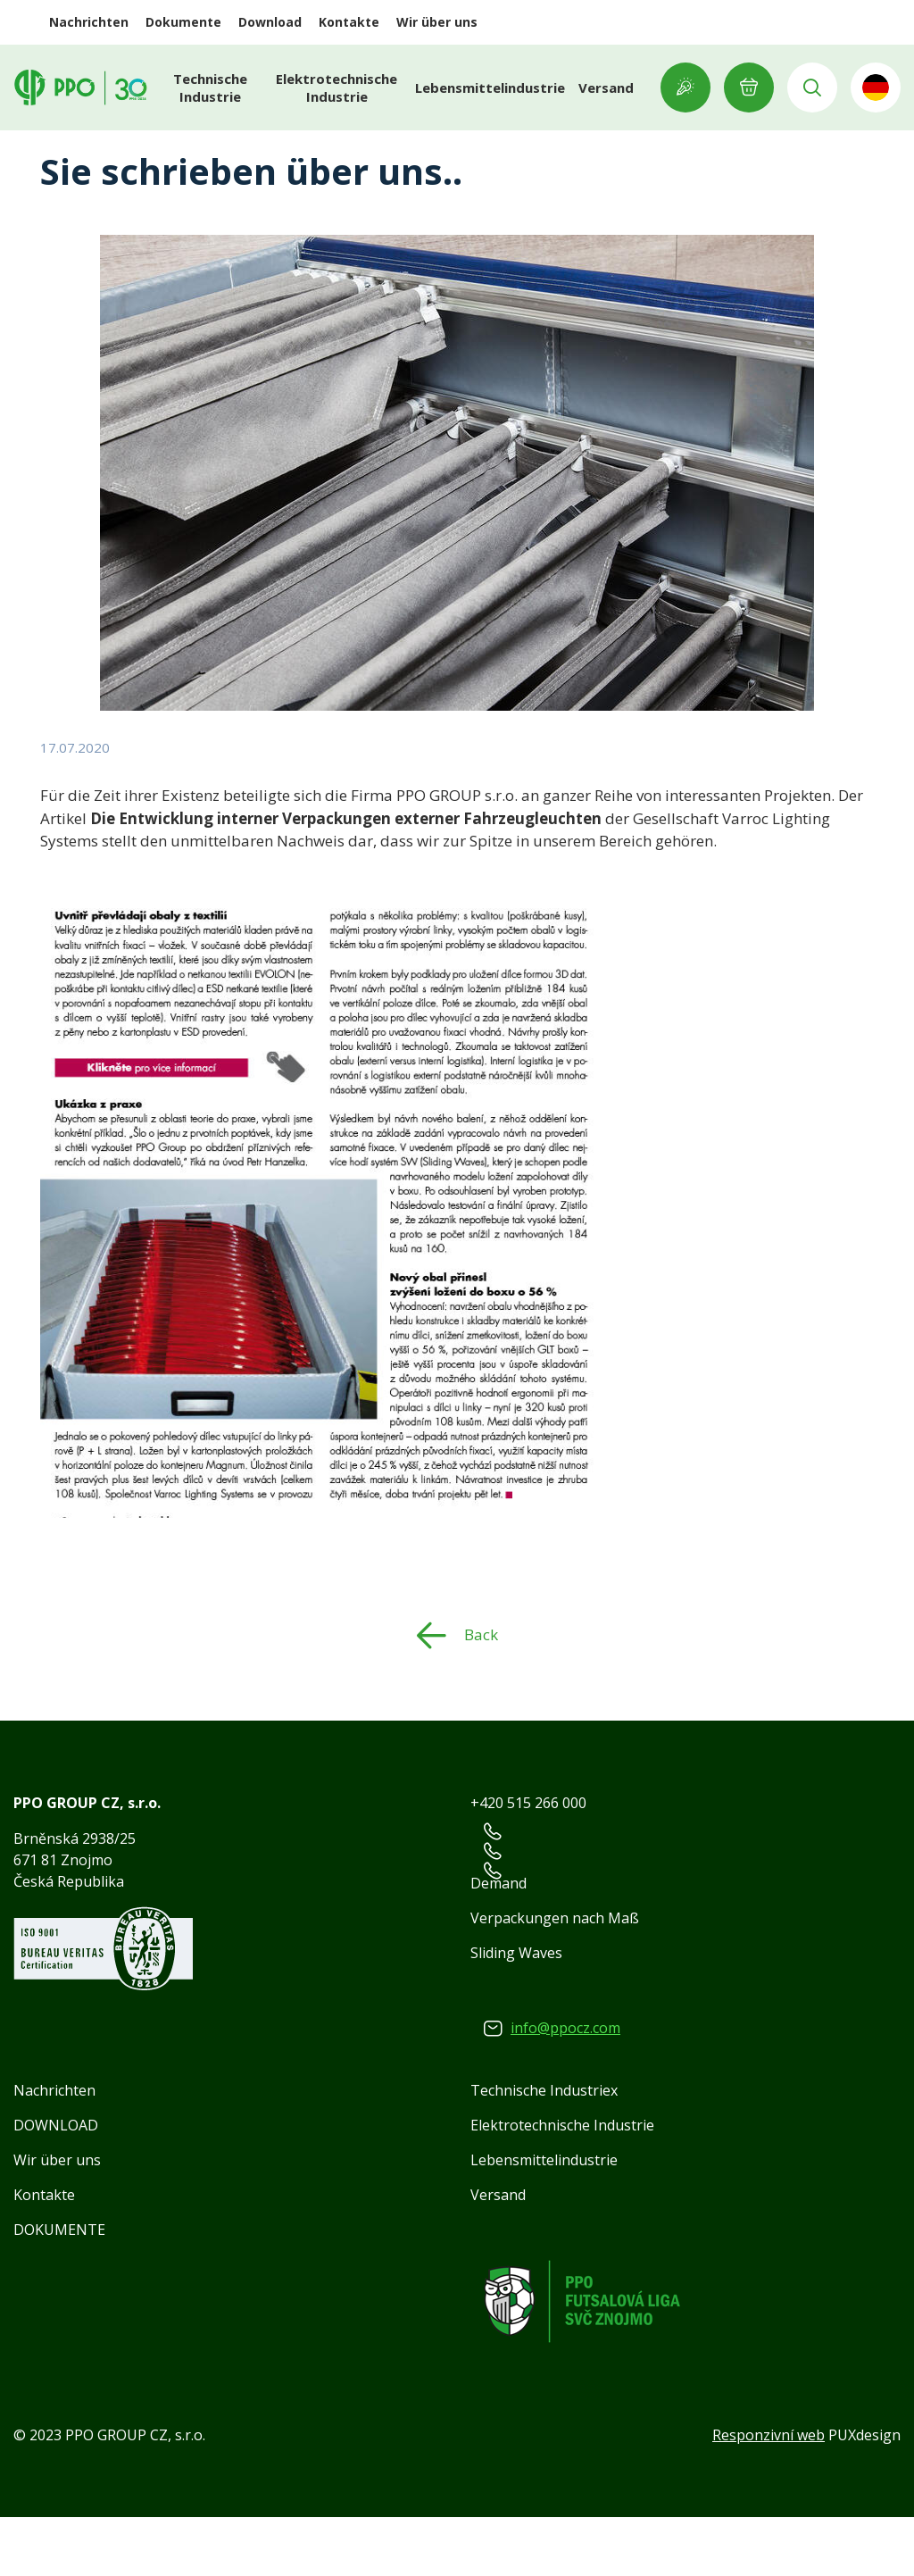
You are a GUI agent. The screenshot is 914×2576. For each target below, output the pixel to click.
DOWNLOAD (55, 2184)
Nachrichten (89, 21)
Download (270, 21)
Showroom (685, 88)
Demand (498, 1942)
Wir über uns (437, 21)
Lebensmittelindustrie (490, 87)
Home (61, 146)
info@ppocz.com (565, 2087)
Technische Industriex (544, 2149)
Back (481, 1693)
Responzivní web (768, 2494)
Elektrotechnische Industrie (336, 87)
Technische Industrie (210, 87)
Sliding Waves (516, 2012)
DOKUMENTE (59, 2288)
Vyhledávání (812, 88)
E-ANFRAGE (749, 88)
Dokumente (183, 21)
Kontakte (349, 21)
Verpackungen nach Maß (554, 1977)
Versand (606, 87)
